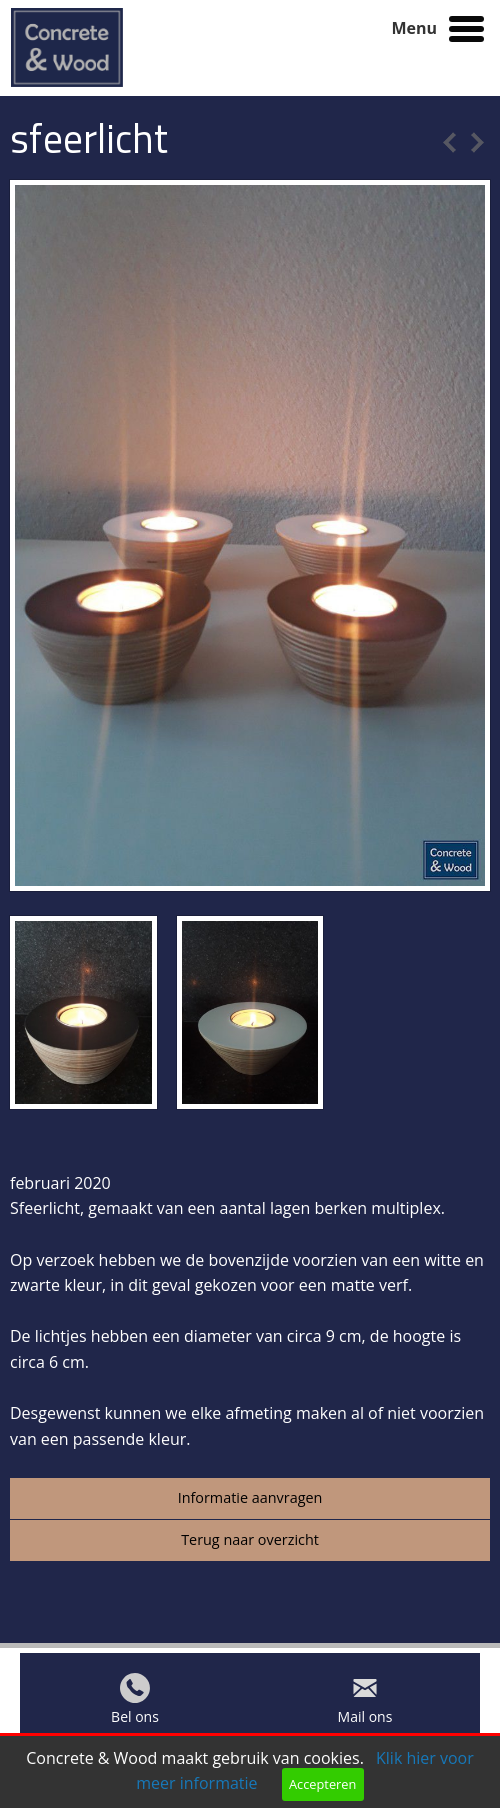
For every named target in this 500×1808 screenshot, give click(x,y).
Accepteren (322, 1784)
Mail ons (365, 1721)
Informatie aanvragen (250, 1497)
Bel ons (135, 1721)
